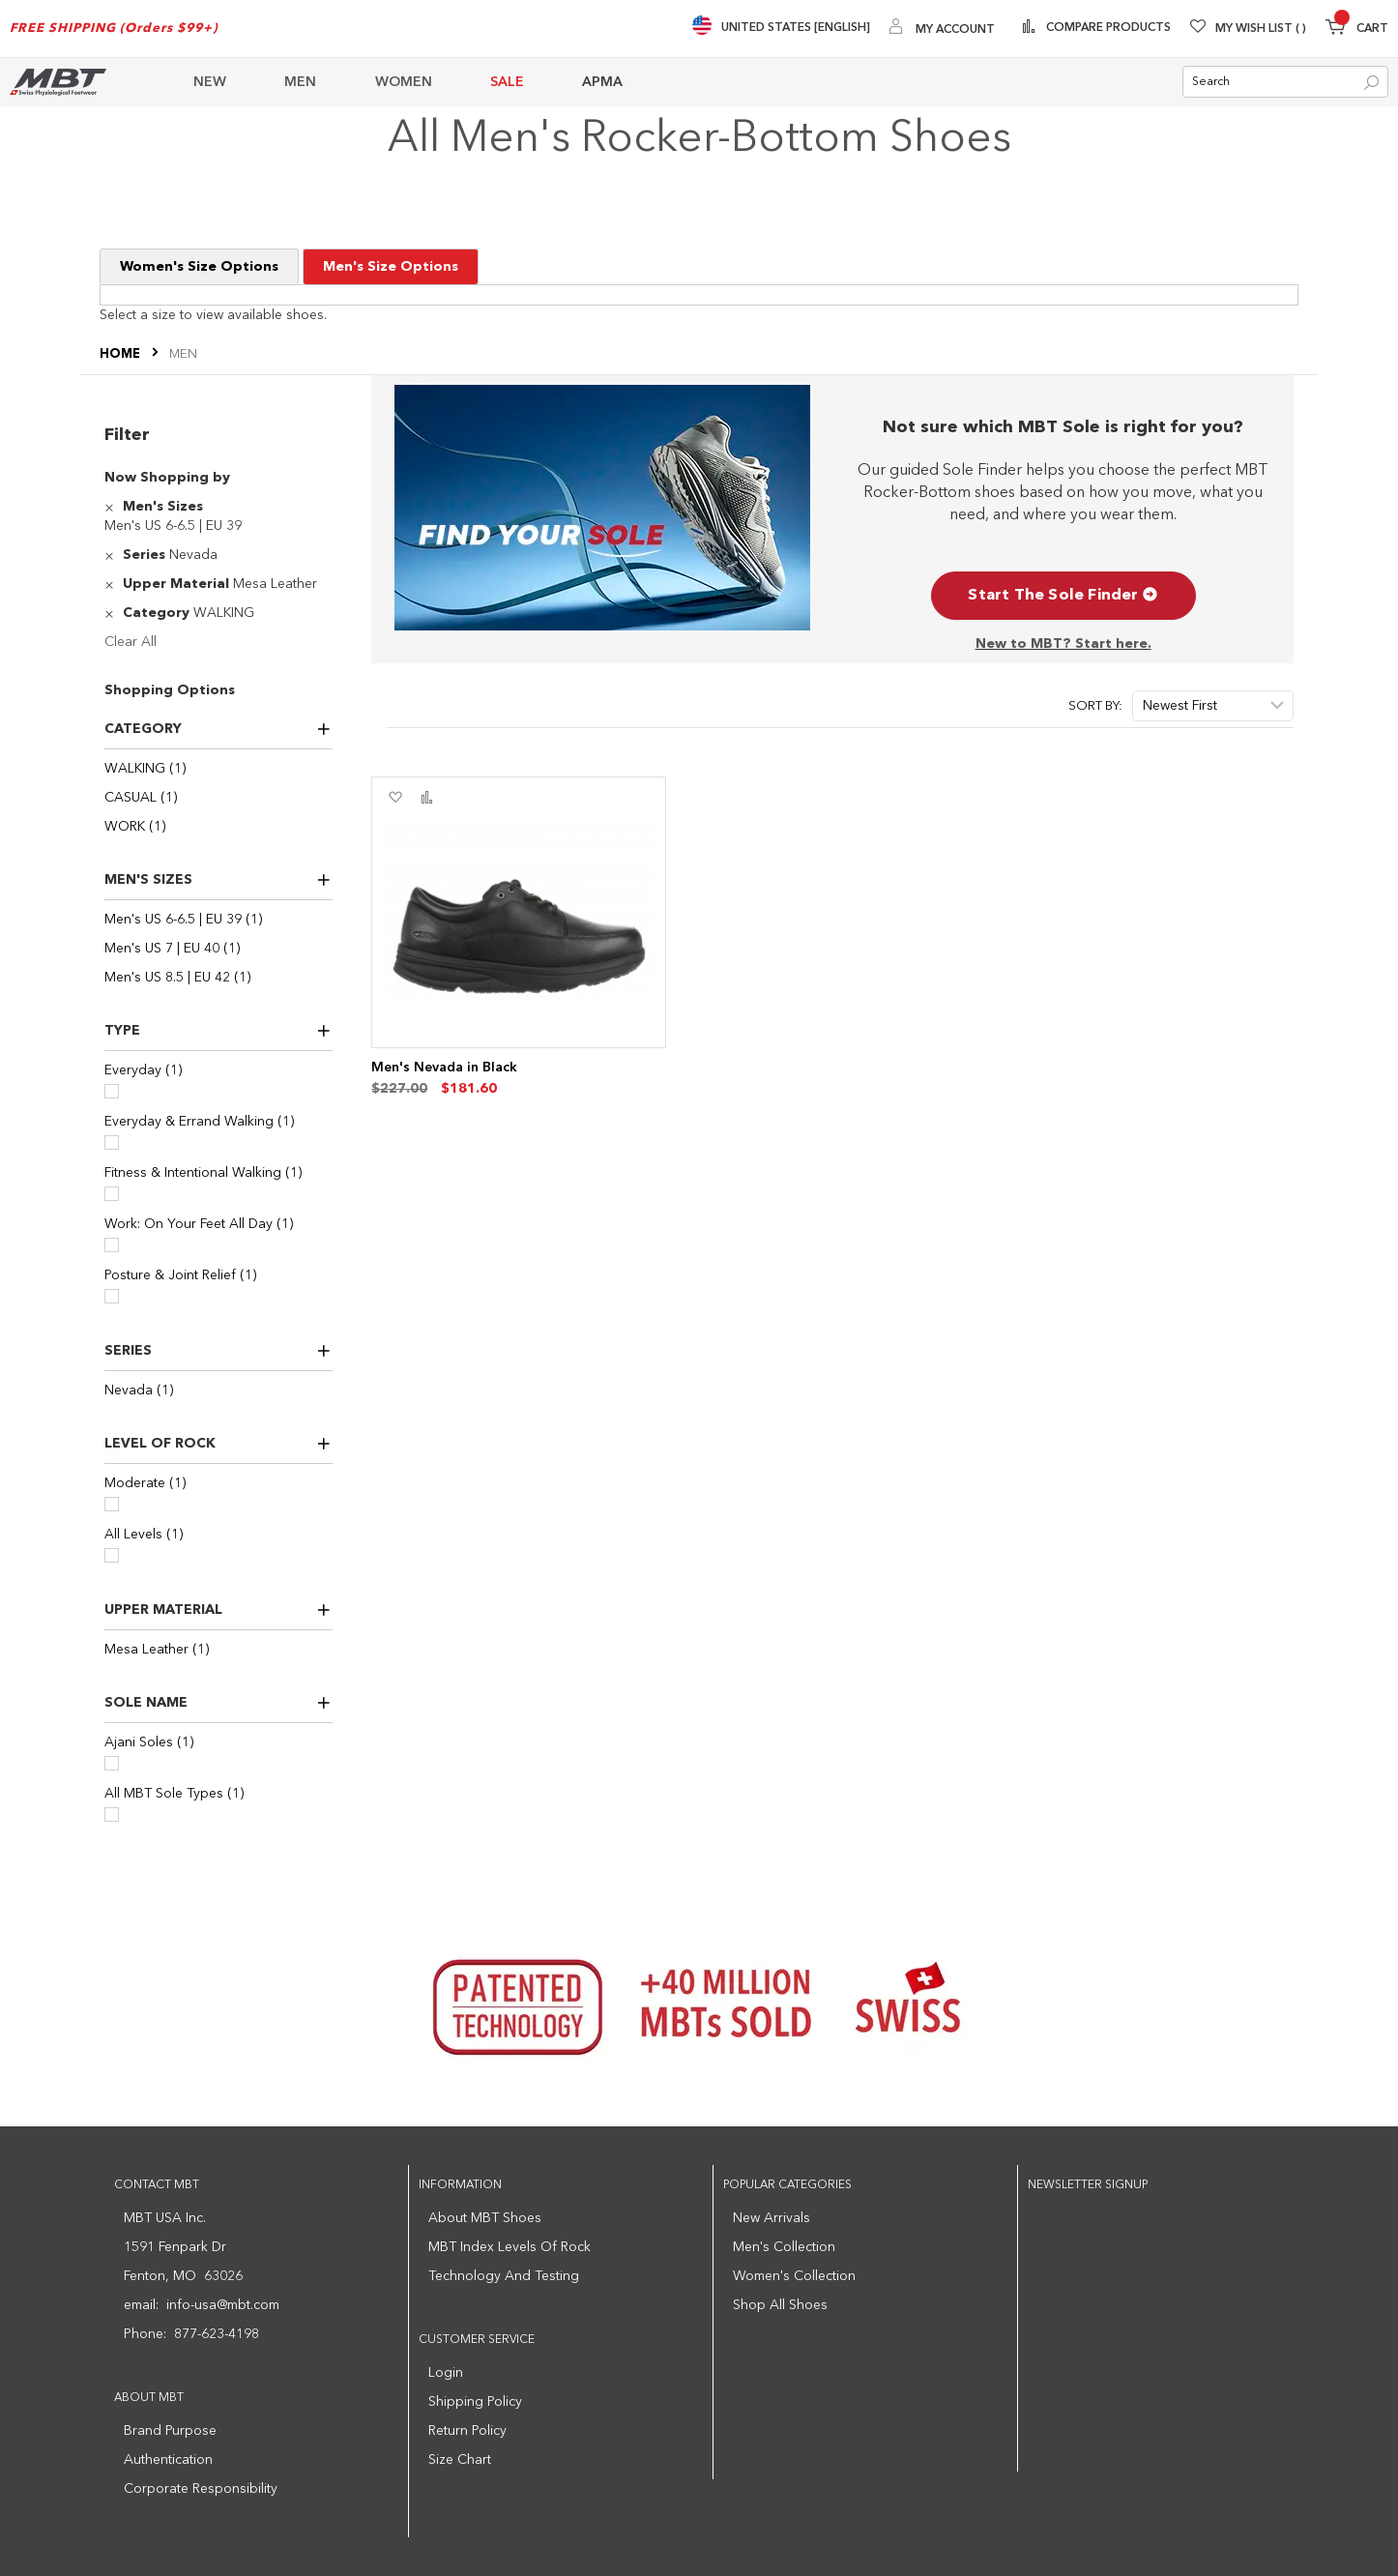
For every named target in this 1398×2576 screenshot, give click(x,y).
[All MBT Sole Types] (111, 1814)
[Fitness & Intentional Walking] (111, 1193)
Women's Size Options (199, 268)
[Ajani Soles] (111, 1763)
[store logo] (58, 82)
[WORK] (218, 826)
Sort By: (1095, 706)
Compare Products (1107, 28)
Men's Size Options (390, 268)
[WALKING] (218, 768)
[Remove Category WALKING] (111, 613)
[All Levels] (111, 1555)
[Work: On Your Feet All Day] (111, 1245)
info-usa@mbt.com (222, 2305)
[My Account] (942, 28)
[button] (395, 797)
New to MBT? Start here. (1063, 644)
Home (121, 355)
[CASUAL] (218, 797)
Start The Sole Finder (1062, 595)
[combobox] (1285, 83)
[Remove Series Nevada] (111, 555)
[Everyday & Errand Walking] (111, 1142)
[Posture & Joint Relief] (111, 1296)
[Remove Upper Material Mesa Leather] (111, 584)
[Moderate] (111, 1504)
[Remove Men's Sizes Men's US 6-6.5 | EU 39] (111, 506)
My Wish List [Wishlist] (1260, 29)
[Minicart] (1356, 29)
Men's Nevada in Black (444, 1067)
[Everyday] (111, 1091)
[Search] (1371, 84)
